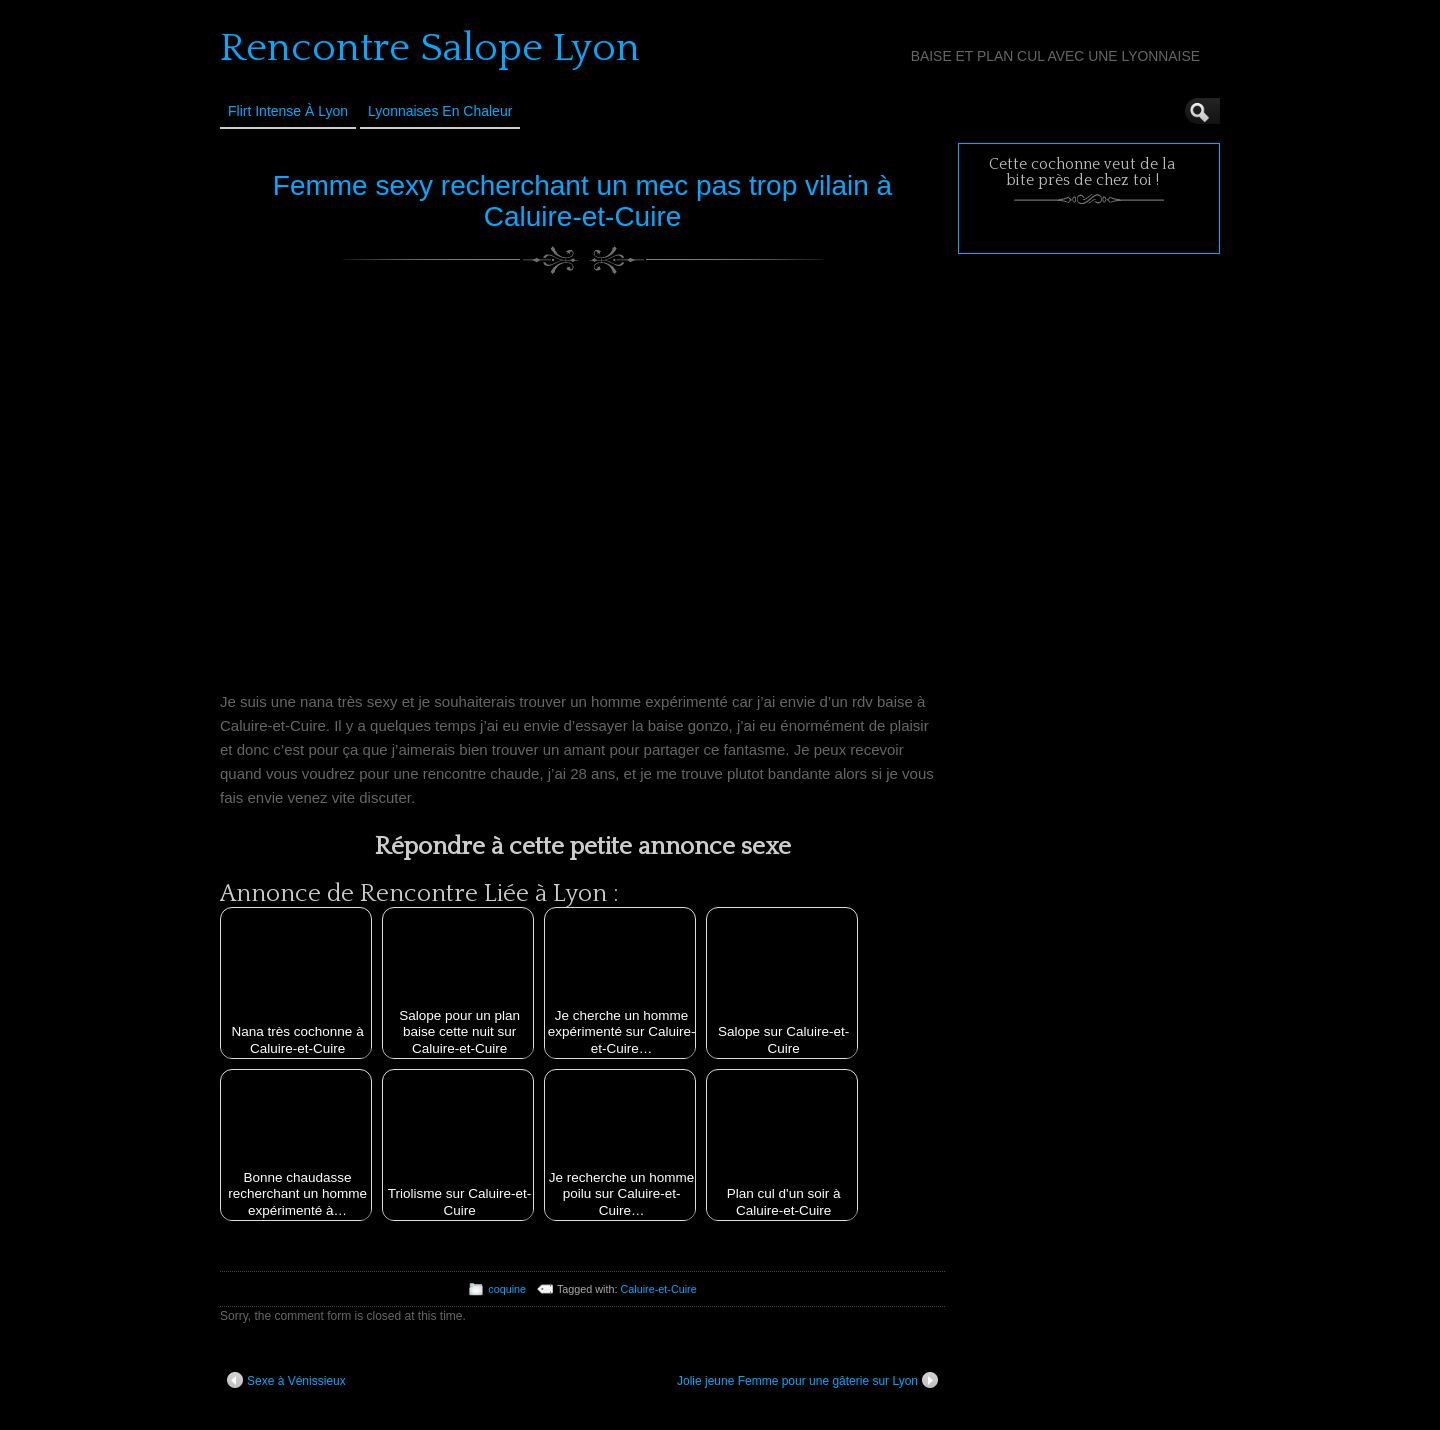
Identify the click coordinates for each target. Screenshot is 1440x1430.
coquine (507, 1289)
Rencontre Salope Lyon (430, 48)
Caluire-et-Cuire (659, 1289)
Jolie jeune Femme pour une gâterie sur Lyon (807, 1380)
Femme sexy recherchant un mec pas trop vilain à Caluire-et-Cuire (582, 201)
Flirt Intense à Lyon (288, 111)
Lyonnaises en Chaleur (440, 111)
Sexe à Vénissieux (286, 1380)
